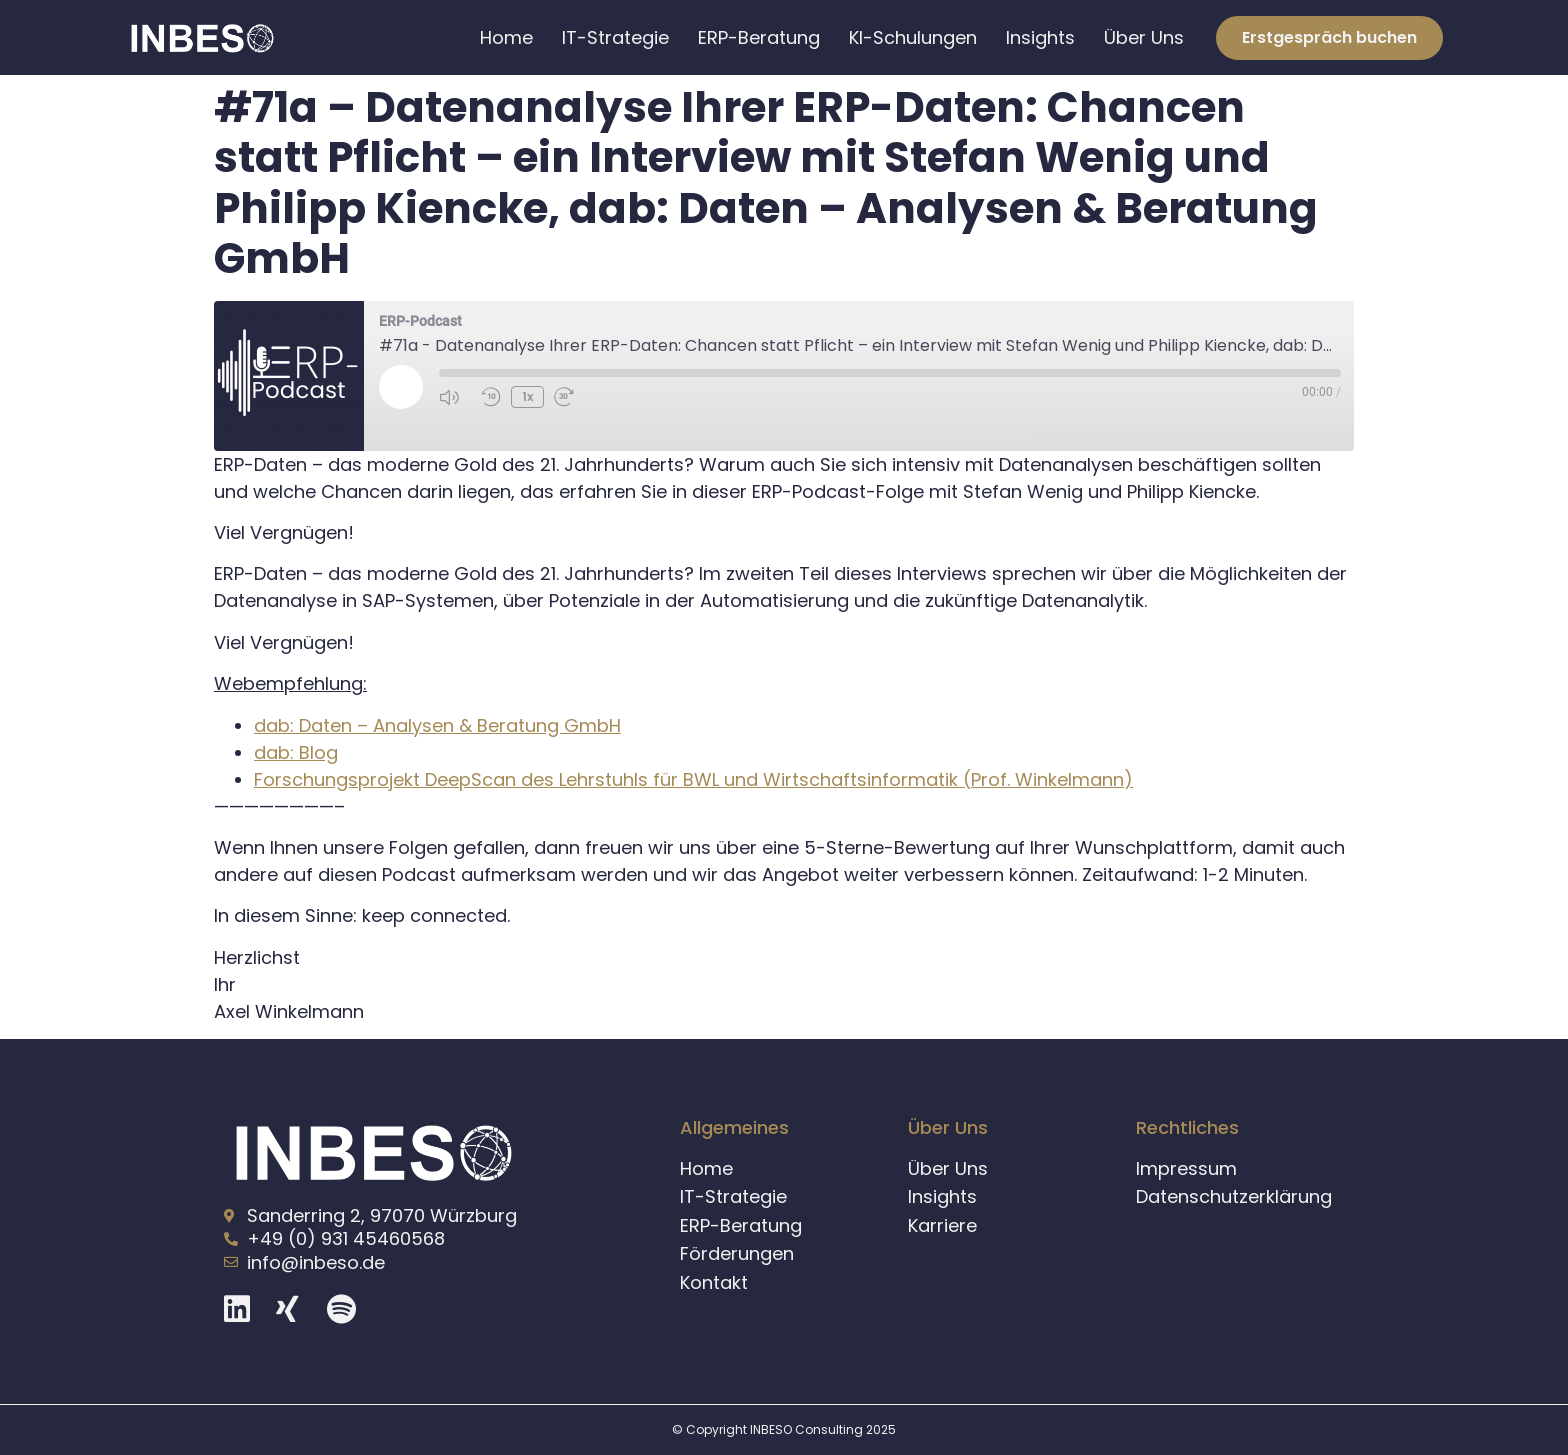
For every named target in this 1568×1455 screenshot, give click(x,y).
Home (506, 37)
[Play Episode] (401, 387)
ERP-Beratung (759, 37)
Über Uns (1144, 37)
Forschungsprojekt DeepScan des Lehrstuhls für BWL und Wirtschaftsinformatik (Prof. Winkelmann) (693, 779)
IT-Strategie (615, 37)
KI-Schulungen (913, 37)
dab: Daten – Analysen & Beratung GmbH (437, 725)
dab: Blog (296, 752)
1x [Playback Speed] (527, 396)
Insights (1040, 37)
